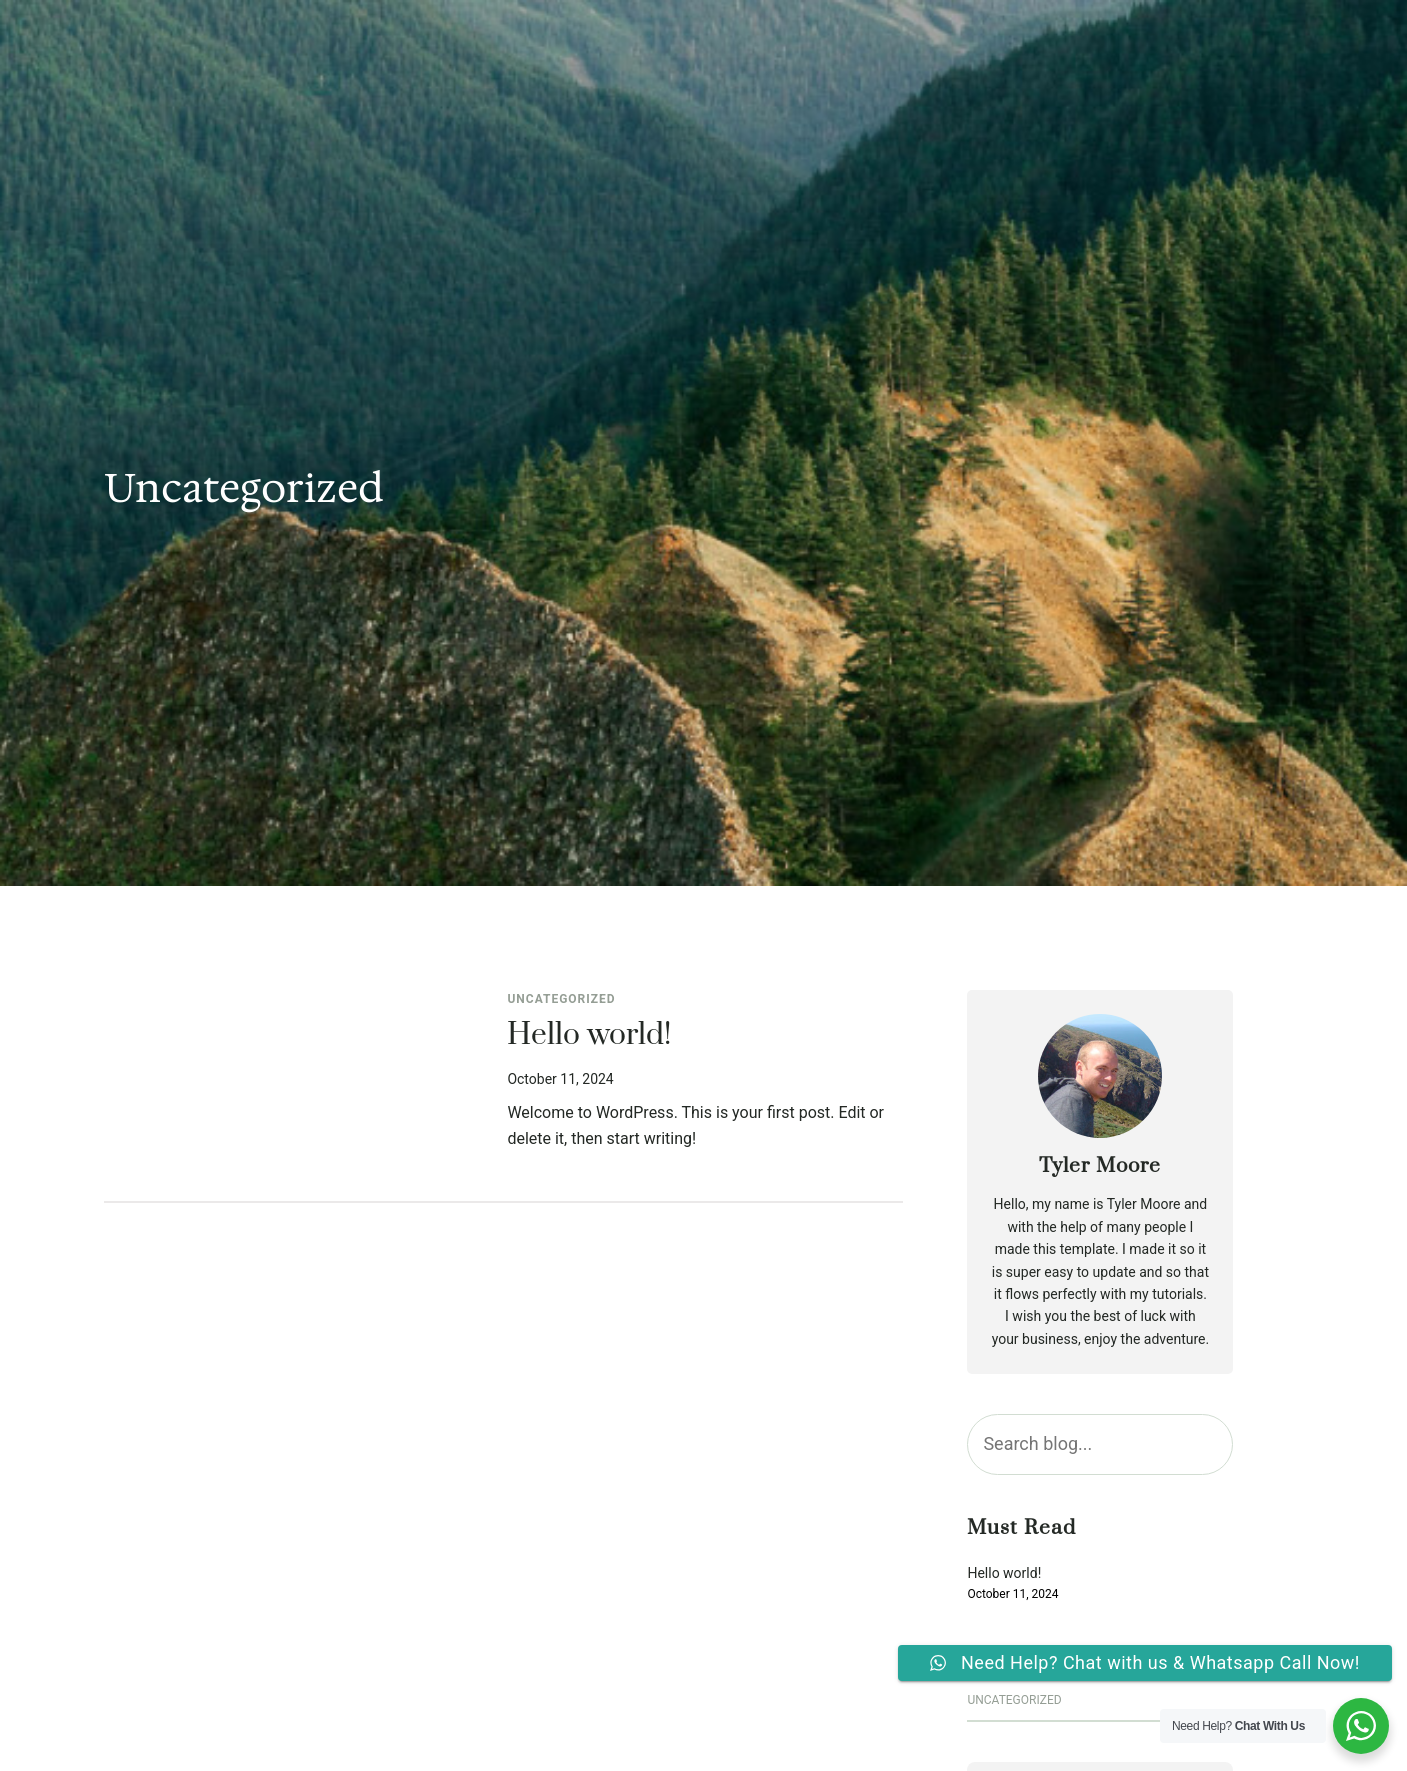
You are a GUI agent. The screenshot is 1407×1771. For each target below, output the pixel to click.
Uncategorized (561, 999)
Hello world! (589, 1036)
